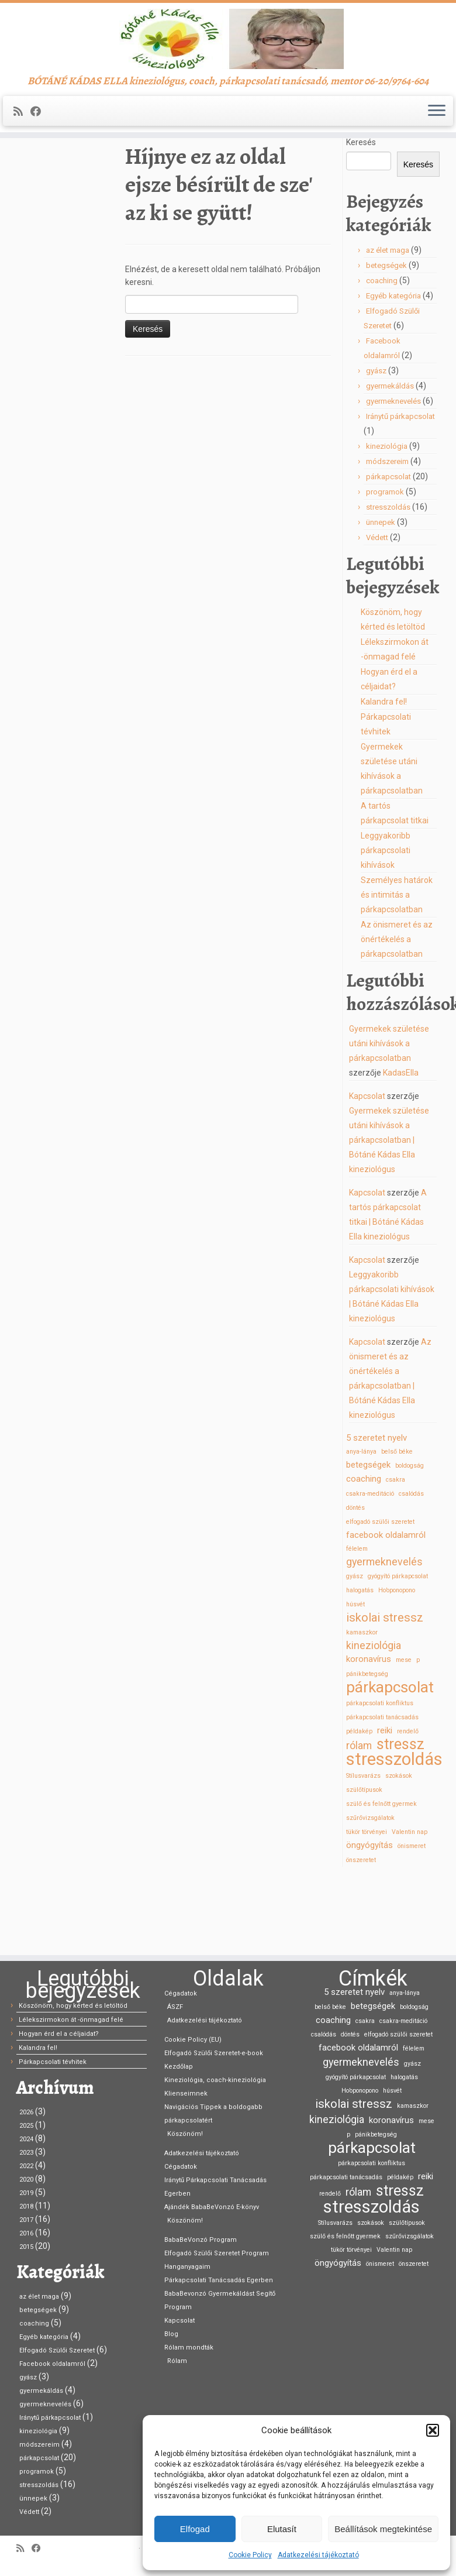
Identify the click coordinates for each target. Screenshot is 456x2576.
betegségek (386, 335)
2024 (26, 2139)
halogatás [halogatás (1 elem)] (360, 1660)
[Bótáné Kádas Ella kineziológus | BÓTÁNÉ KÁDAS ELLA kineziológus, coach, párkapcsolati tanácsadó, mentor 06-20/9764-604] (228, 56)
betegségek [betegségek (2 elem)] (368, 1535)
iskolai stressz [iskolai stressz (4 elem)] (384, 1687)
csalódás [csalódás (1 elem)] (411, 1564)
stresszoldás (388, 577)
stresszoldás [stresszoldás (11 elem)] (394, 1829)
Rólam (177, 2361)
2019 (26, 2193)
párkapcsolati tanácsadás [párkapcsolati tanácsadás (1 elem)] (382, 1787)
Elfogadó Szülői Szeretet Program (216, 2253)
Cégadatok (180, 1993)
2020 (26, 2179)
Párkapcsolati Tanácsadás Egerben (218, 2280)
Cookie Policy (250, 2555)
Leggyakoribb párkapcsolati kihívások (385, 920)
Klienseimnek (186, 2093)
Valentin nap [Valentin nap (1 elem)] (409, 1902)
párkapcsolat (388, 546)
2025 (26, 2126)
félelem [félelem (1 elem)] (357, 1619)
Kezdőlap (33, 193)
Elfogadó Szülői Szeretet (57, 2350)
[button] (432, 2430)
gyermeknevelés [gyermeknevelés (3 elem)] (384, 1632)
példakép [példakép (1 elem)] (359, 1801)
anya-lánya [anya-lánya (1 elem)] (361, 1522)
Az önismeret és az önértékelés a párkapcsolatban (397, 1009)
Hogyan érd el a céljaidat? (59, 2034)
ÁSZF (175, 2007)
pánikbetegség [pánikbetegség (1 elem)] (367, 1744)
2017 (26, 2220)
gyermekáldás (390, 456)
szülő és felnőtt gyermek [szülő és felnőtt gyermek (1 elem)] (381, 1874)
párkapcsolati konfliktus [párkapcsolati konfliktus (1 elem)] (379, 1773)
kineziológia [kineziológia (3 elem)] (373, 1715)
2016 (26, 2233)
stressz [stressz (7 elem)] (400, 1814)
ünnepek (380, 592)
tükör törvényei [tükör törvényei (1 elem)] (366, 1902)
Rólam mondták (188, 2347)
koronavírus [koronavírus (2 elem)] (368, 1729)
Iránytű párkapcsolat (400, 486)
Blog (171, 2334)
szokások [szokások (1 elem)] (398, 1846)
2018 (26, 2206)
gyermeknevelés (393, 471)
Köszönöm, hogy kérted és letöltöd (73, 2006)
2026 (26, 2112)
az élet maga (387, 320)
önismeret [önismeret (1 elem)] (412, 1916)
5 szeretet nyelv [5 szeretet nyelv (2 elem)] (376, 1508)
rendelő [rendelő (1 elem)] (408, 1801)
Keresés (361, 212)
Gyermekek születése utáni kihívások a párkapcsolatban (389, 1113)
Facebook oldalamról (52, 2364)
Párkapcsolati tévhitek (53, 2062)
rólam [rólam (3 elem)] (359, 1815)
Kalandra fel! (384, 772)
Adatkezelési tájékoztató (318, 2555)
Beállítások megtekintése (383, 2529)
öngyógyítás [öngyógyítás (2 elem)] (369, 1915)
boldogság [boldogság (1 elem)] (409, 1536)
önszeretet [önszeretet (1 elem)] (361, 1930)
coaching (382, 350)
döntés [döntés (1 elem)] (355, 1578)
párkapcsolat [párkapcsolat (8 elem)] (390, 1757)
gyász (376, 441)
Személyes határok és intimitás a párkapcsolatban (397, 965)
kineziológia (386, 516)
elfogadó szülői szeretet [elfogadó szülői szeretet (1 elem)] (380, 1592)
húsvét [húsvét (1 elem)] (355, 1674)
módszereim (387, 531)
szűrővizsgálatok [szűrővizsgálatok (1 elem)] (370, 1888)
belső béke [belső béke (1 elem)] (397, 1522)
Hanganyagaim (187, 2267)
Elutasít (281, 2529)
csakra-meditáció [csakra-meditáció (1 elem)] (370, 1564)
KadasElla (401, 1143)
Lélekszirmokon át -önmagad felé (71, 2020)
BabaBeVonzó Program (200, 2240)
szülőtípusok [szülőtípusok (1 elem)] (364, 1860)
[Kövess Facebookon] (39, 146)
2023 (26, 2152)
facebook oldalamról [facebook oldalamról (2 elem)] (386, 1605)
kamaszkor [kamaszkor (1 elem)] (362, 1702)
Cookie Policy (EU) (193, 2039)
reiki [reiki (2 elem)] (384, 1800)
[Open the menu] (436, 145)
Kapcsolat (367, 1166)
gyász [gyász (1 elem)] (354, 1646)
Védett (377, 607)
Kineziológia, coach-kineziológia (215, 2080)
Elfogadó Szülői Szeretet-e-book (213, 2053)
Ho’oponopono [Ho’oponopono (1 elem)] (396, 1660)
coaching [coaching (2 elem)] (363, 1549)
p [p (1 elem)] (418, 1730)
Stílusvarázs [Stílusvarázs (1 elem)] (363, 1846)
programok (385, 562)
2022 (26, 2166)
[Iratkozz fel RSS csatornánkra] (21, 146)
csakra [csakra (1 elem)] (395, 1550)
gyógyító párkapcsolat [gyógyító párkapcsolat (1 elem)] (398, 1646)
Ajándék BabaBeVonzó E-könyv (211, 2207)
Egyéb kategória (393, 366)
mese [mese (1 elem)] (404, 1730)
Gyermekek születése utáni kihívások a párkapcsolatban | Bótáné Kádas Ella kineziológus (389, 1210)
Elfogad (195, 2529)
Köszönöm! (185, 2134)
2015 (26, 2247)
